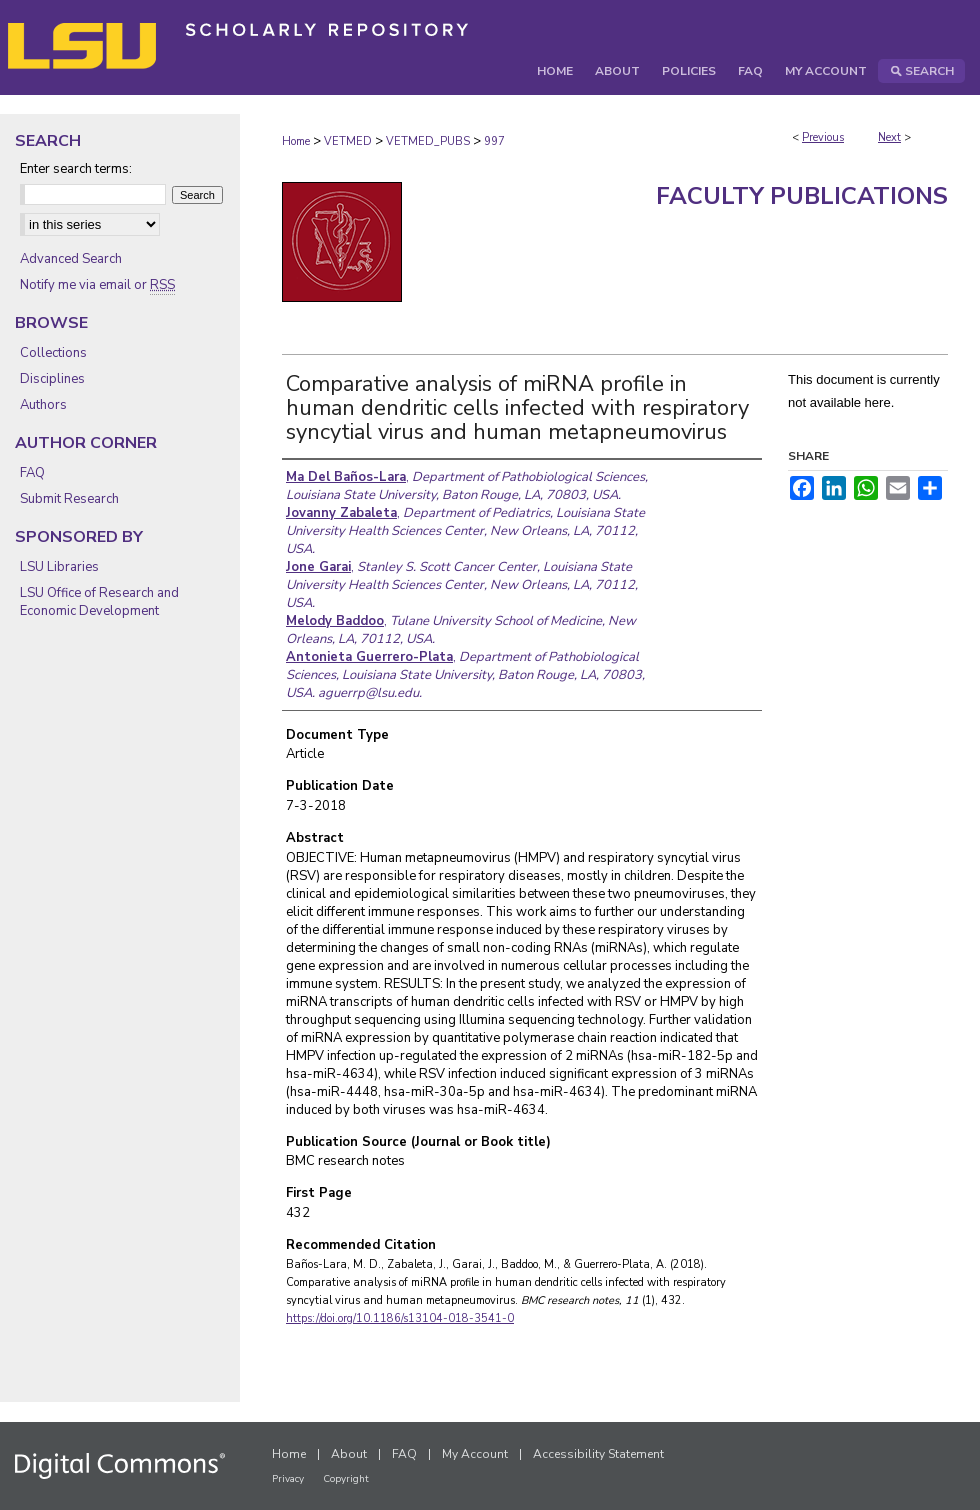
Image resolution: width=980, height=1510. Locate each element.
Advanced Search (71, 259)
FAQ (32, 473)
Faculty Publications (802, 196)
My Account (475, 1454)
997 (494, 141)
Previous (823, 137)
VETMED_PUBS (428, 141)
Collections (53, 353)
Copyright (346, 1479)
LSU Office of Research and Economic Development (99, 602)
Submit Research (69, 499)
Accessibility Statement (598, 1454)
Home (296, 141)
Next (889, 137)
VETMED (348, 141)
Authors (43, 405)
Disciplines (52, 379)
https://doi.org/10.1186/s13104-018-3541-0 (400, 1318)
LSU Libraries (59, 567)
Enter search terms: (76, 169)
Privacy (288, 1479)
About (349, 1454)
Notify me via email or (97, 285)
